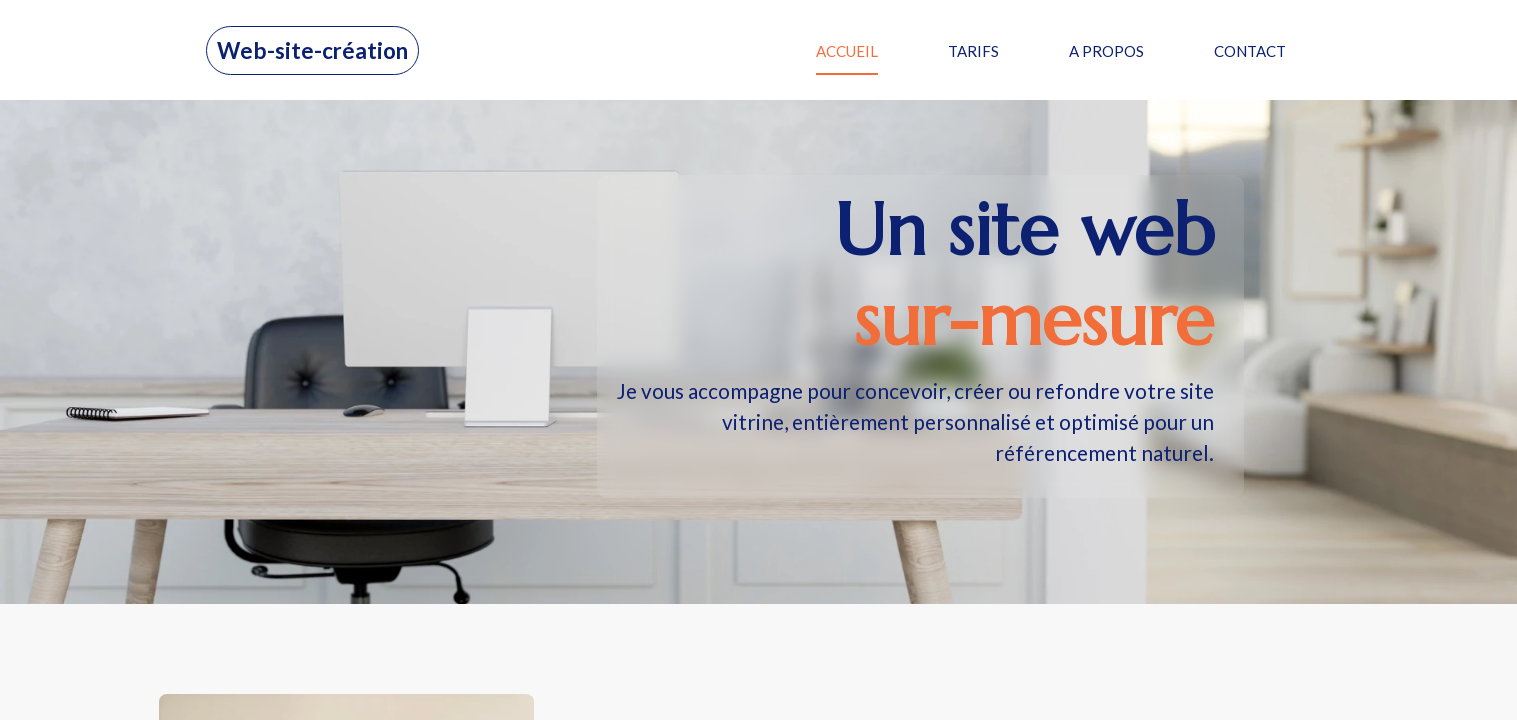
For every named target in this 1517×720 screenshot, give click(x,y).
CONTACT (1250, 51)
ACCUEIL (847, 51)
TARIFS (973, 51)
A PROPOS (1106, 51)
